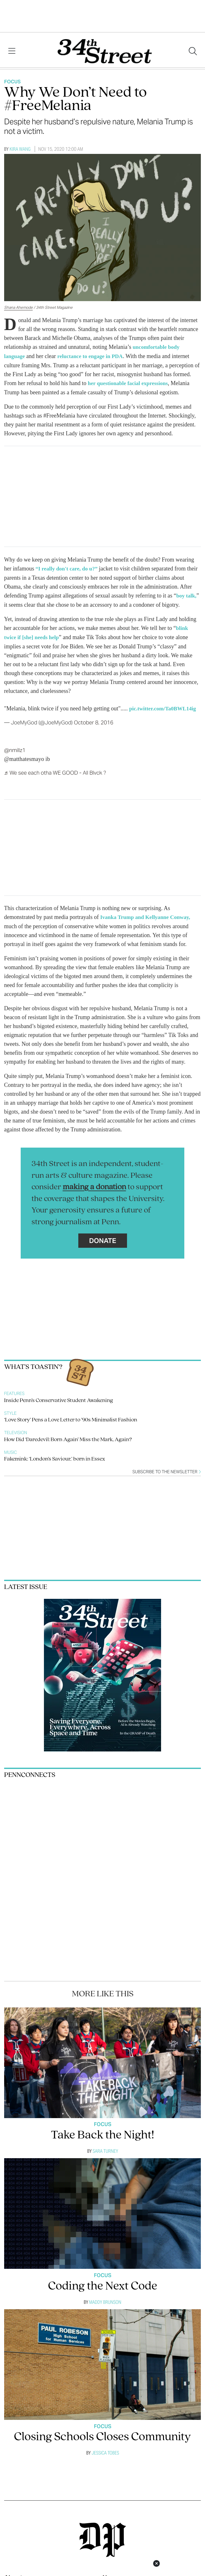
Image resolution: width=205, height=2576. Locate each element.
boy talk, (187, 594)
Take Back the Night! (102, 2132)
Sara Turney (105, 2148)
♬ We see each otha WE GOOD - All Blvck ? (55, 770)
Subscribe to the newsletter (166, 1469)
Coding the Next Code (102, 2283)
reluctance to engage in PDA (93, 356)
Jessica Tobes (105, 2450)
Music (10, 1449)
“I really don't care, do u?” (68, 567)
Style (10, 1410)
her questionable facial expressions (130, 382)
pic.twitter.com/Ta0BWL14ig (164, 706)
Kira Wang (20, 149)
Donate (102, 1237)
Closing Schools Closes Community (102, 2434)
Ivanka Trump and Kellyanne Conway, (147, 914)
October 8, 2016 (93, 719)
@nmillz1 (14, 747)
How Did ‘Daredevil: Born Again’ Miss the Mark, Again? (68, 1437)
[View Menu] (11, 51)
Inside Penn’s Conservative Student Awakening (58, 1398)
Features (14, 1390)
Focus (12, 82)
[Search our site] (193, 51)
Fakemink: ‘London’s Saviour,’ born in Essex (54, 1456)
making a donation (94, 1184)
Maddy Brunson (105, 2299)
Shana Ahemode (18, 307)
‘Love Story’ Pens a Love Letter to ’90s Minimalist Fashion (70, 1417)
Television (15, 1430)
